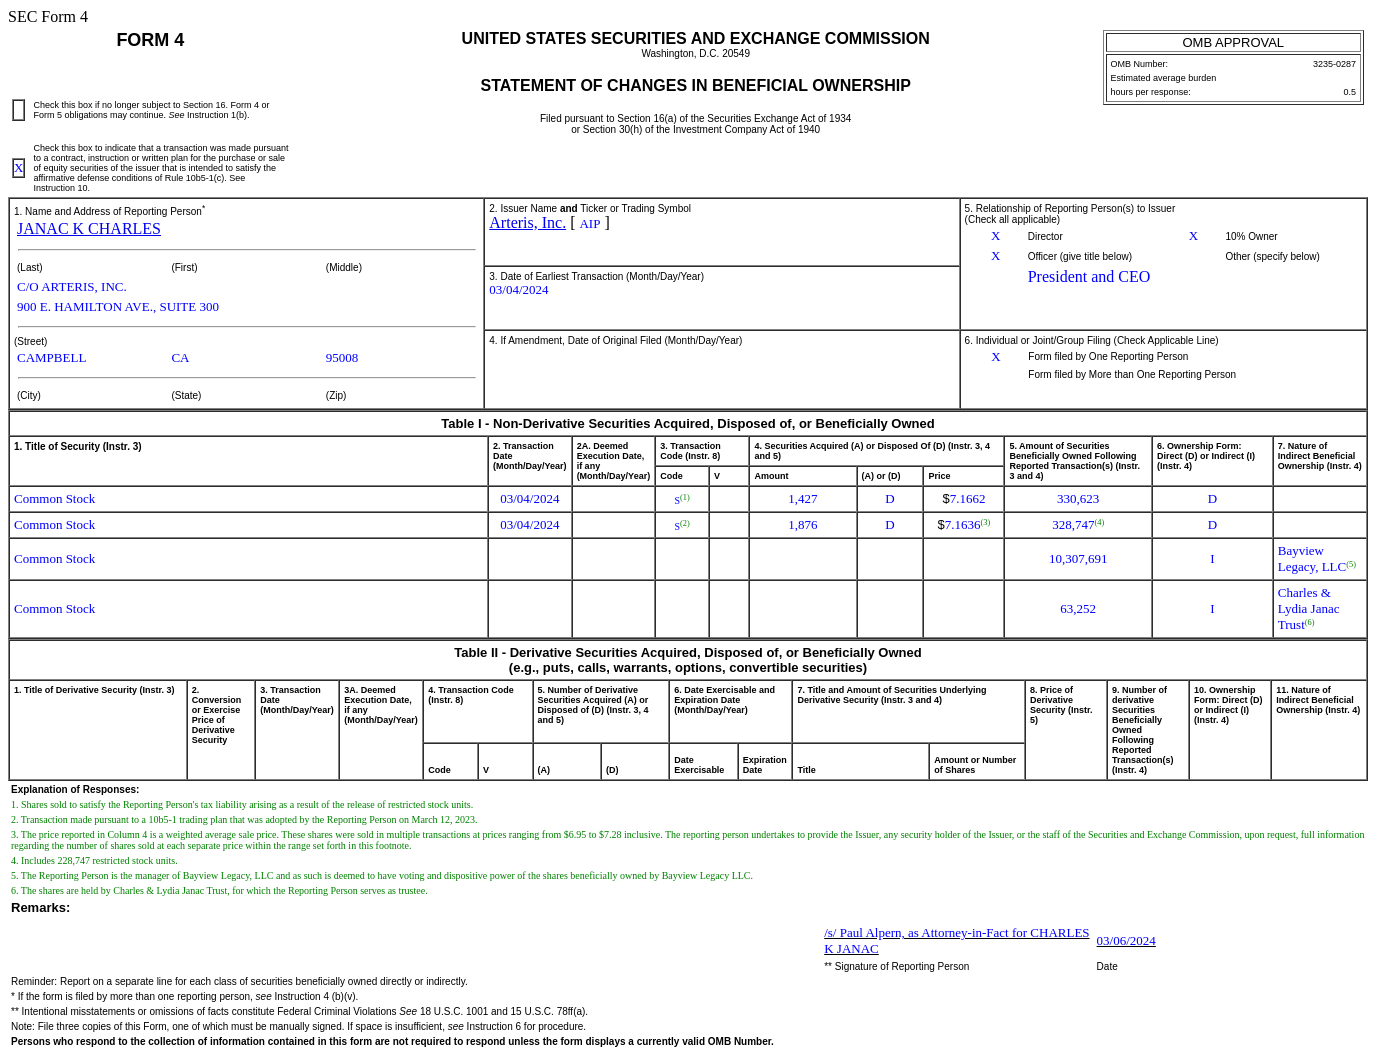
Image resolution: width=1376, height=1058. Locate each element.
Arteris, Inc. (527, 222)
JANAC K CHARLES (89, 228)
